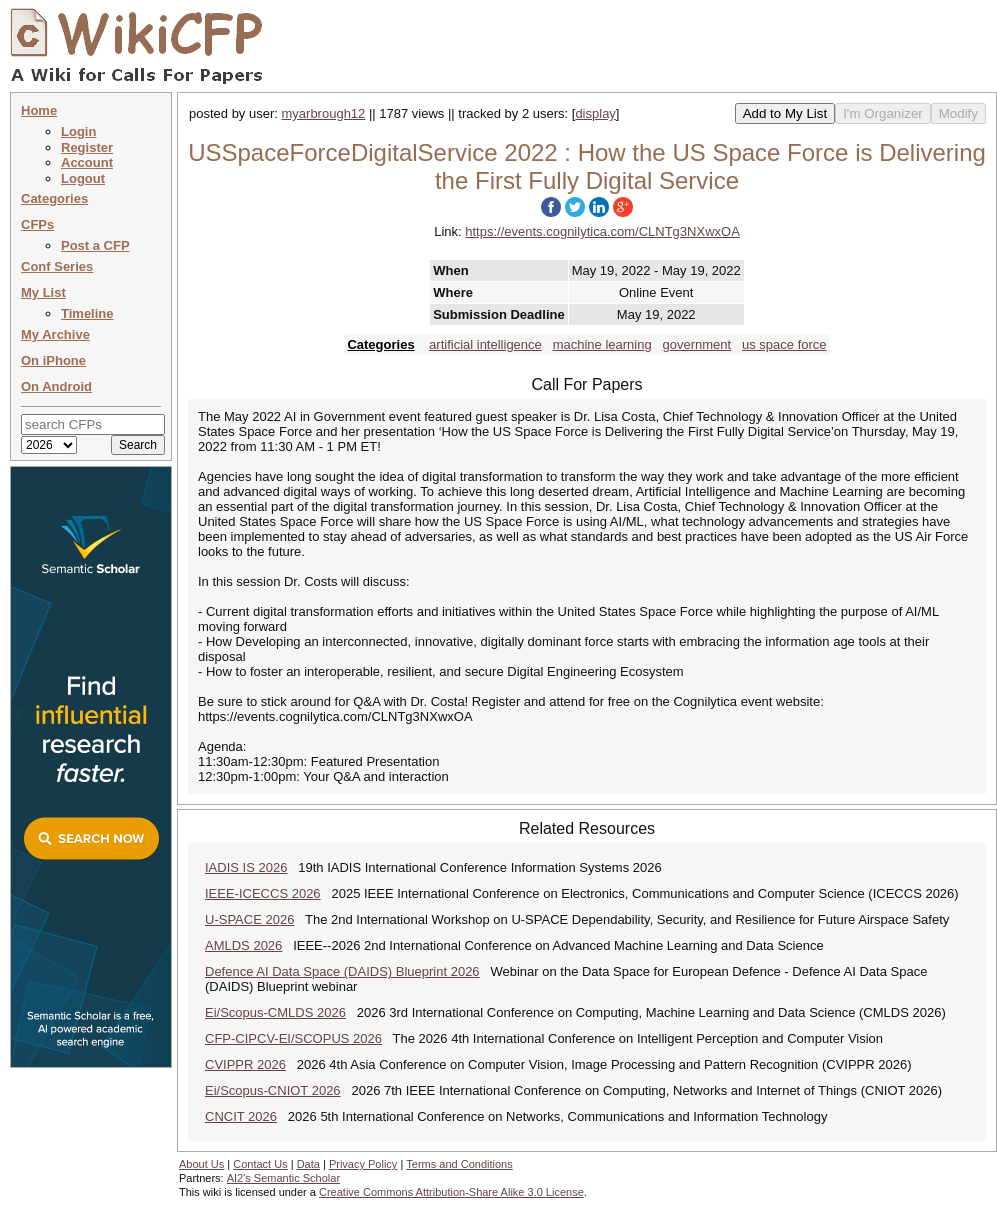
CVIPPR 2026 (245, 1064)
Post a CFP (95, 245)
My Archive (55, 334)
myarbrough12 (324, 113)
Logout (83, 178)
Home (39, 110)
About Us (201, 1164)
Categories (54, 198)
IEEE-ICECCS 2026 (263, 893)
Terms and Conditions (459, 1164)
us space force (784, 344)
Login (78, 131)
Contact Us (260, 1164)
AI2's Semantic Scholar (283, 1178)
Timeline (87, 313)
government (697, 344)
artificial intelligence (485, 344)
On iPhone (53, 360)
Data (308, 1164)
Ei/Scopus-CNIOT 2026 (273, 1090)
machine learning (602, 344)
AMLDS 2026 (243, 945)
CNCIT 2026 (241, 1116)
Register (87, 147)
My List (43, 292)
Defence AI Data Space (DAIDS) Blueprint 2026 (342, 971)
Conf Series (57, 266)
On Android (56, 386)
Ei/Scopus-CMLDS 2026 (275, 1012)
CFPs (37, 224)
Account (87, 162)
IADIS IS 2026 (246, 867)
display (595, 113)
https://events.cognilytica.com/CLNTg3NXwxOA (602, 231)
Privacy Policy (363, 1164)
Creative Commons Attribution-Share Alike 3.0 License (451, 1192)
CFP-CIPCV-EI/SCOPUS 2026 (293, 1038)
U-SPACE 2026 (249, 919)
